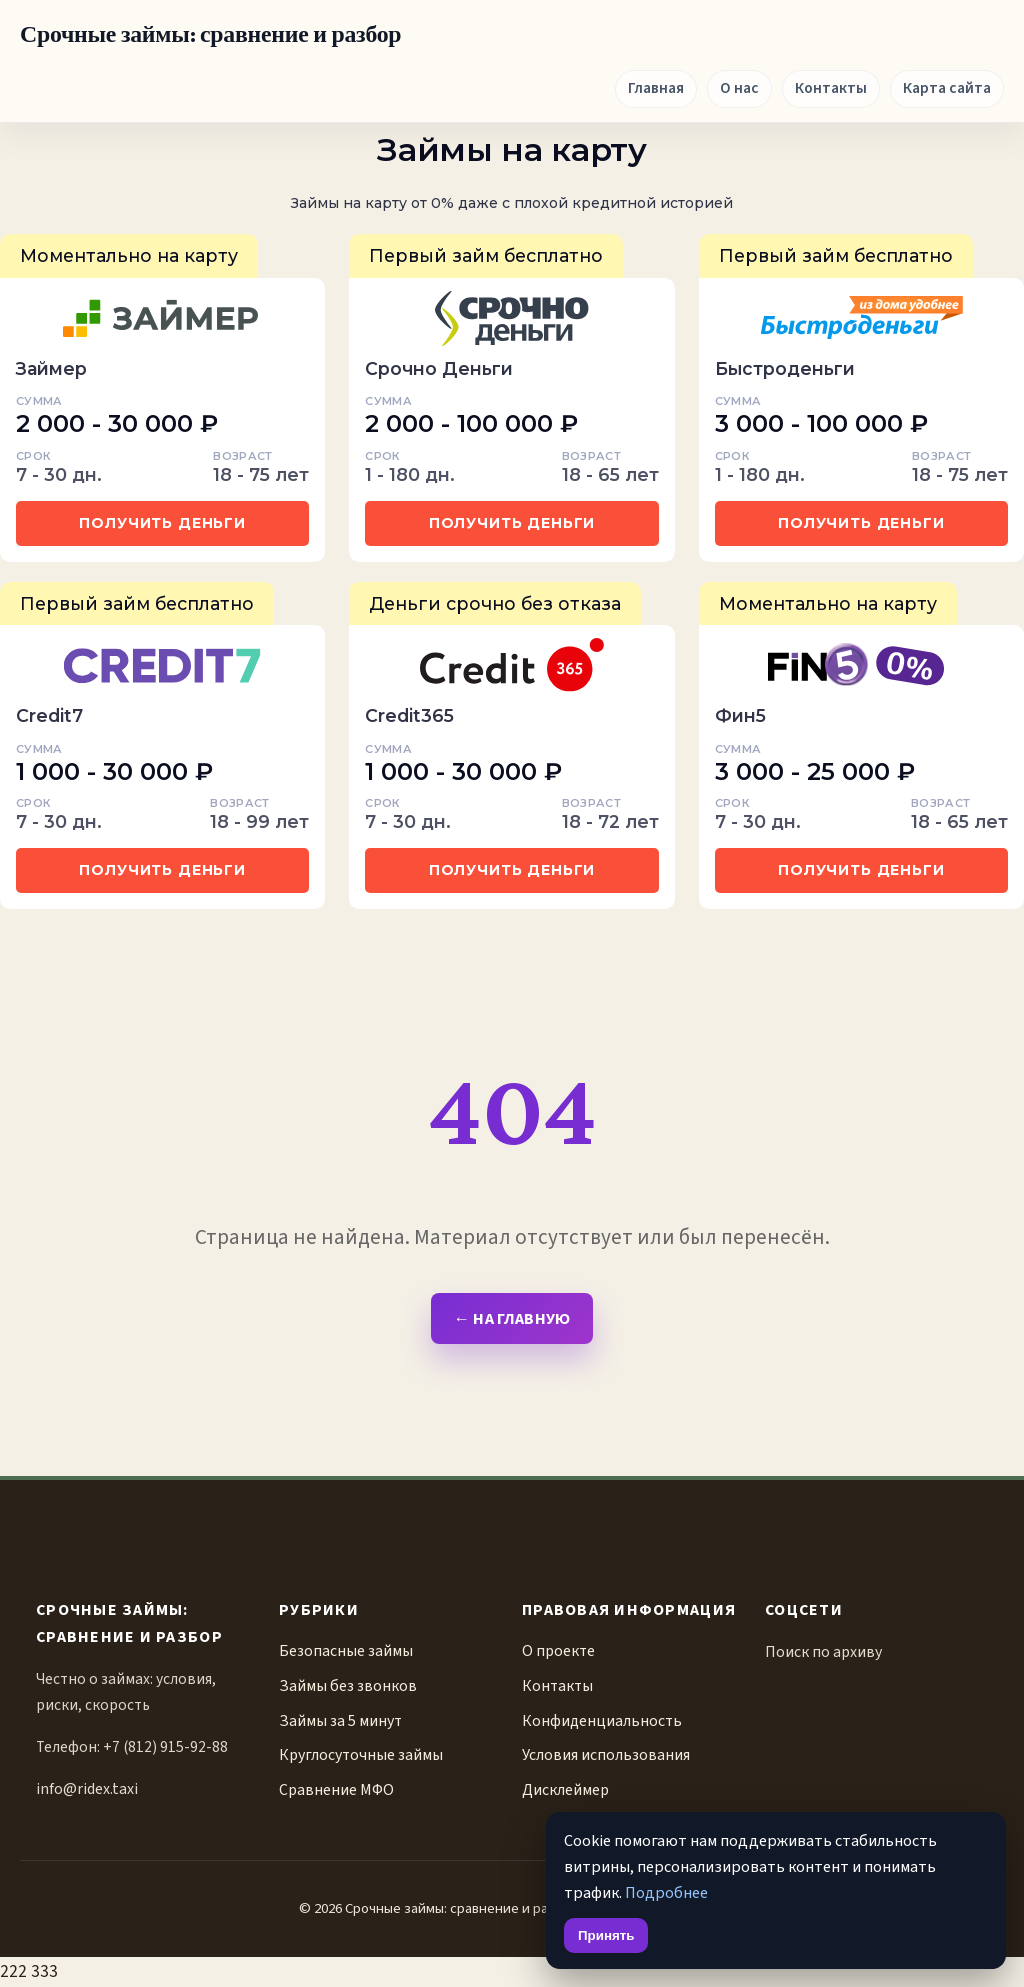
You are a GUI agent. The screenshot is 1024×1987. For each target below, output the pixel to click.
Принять (606, 1935)
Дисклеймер (565, 1790)
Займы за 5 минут (340, 1721)
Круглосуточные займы (361, 1755)
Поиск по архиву (823, 1652)
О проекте (558, 1651)
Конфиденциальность (602, 1721)
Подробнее (666, 1892)
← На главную (511, 1318)
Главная (656, 88)
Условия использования (606, 1755)
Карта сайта (947, 88)
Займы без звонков (348, 1686)
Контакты (831, 88)
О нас (739, 88)
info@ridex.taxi (87, 1789)
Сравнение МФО (336, 1790)
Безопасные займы (346, 1651)
